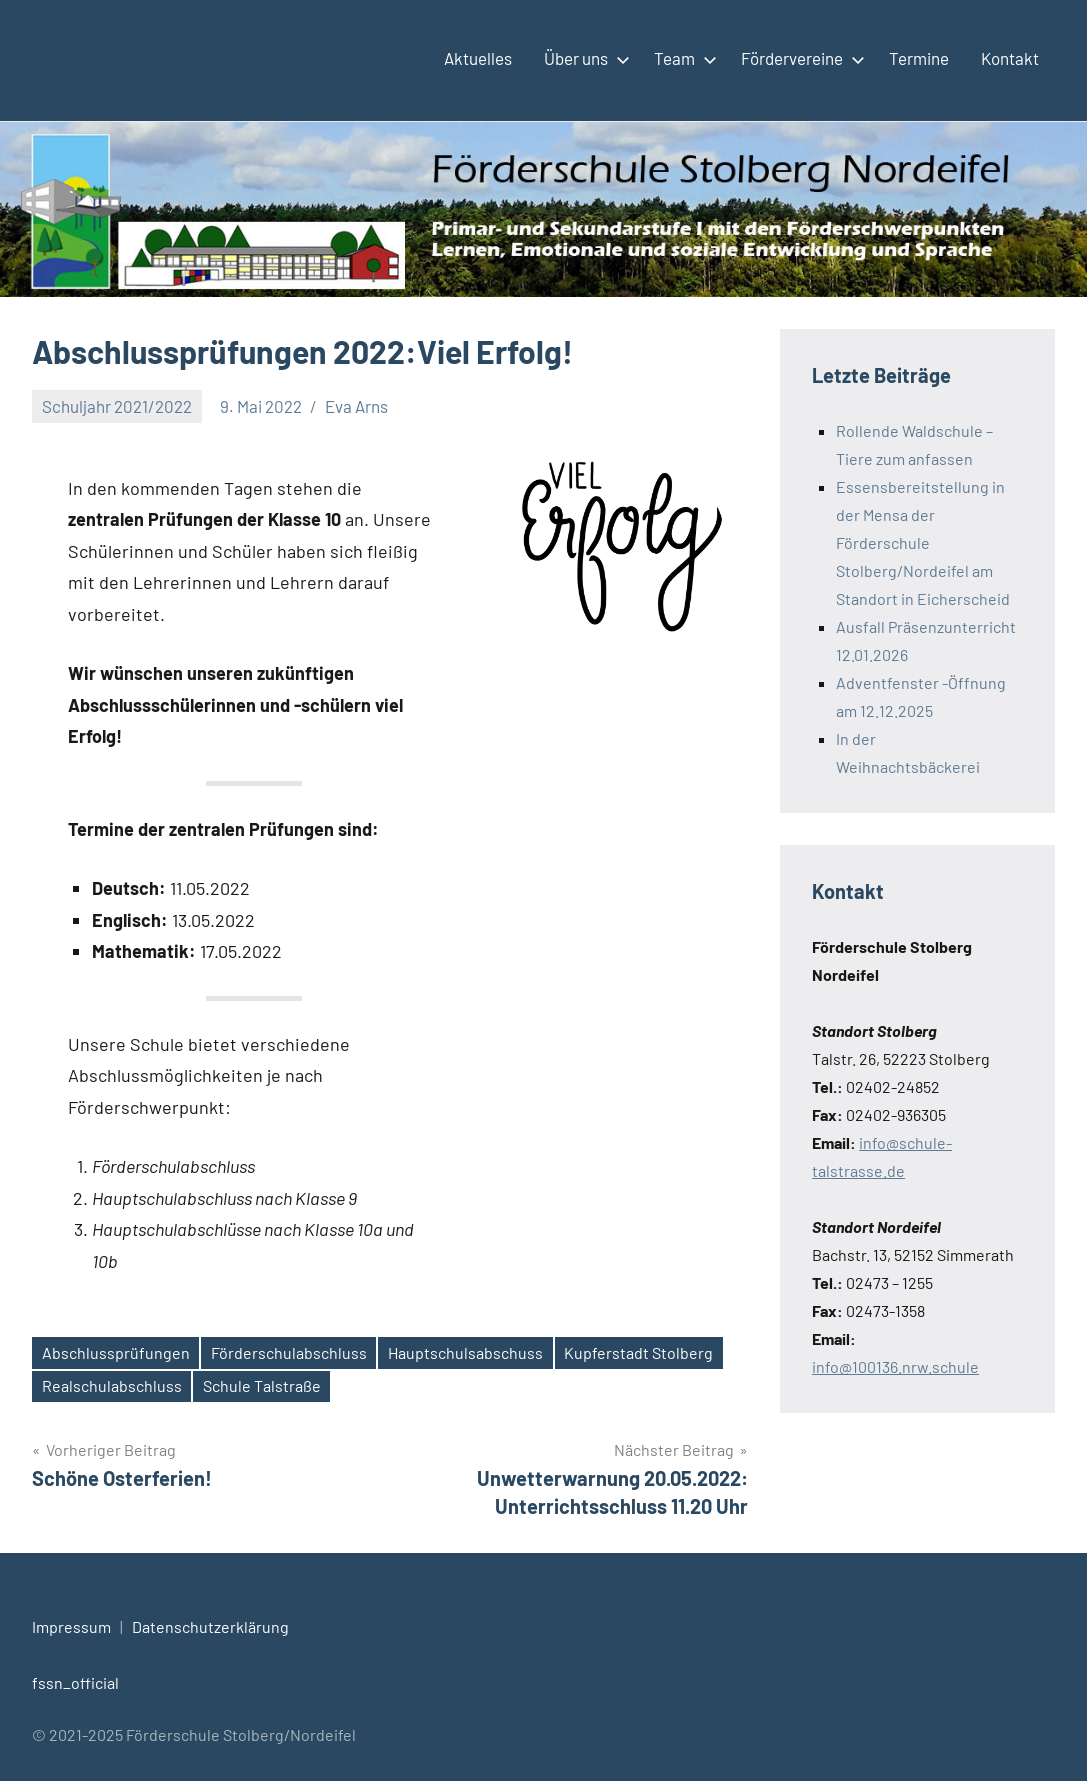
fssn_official (75, 1682)
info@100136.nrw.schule (895, 1366)
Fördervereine (799, 58)
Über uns (583, 58)
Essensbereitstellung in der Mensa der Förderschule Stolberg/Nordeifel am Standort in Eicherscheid (923, 542)
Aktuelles (478, 58)
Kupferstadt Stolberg (638, 1352)
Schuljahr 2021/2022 (117, 406)
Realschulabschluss (112, 1385)
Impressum (71, 1626)
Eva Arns (356, 406)
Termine (919, 58)
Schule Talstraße (262, 1385)
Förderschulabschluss (289, 1352)
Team (681, 58)
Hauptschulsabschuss (465, 1352)
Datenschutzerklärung (210, 1626)
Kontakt (1010, 58)
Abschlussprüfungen (116, 1352)
